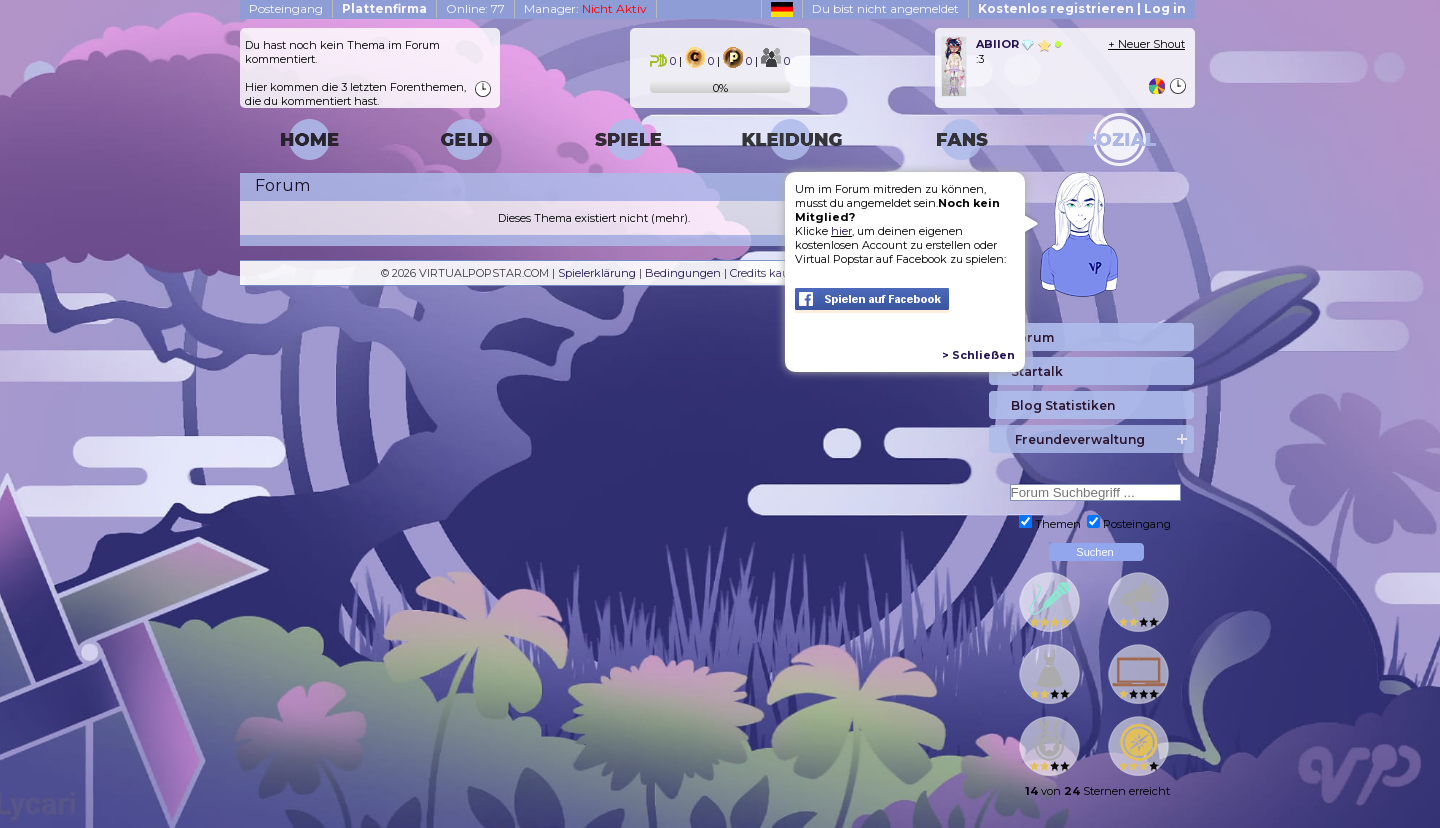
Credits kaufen (768, 273)
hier (841, 231)
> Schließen (978, 355)
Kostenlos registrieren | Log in (1082, 8)
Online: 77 (475, 8)
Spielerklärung (597, 273)
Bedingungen (683, 273)
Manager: (585, 8)
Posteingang (286, 8)
